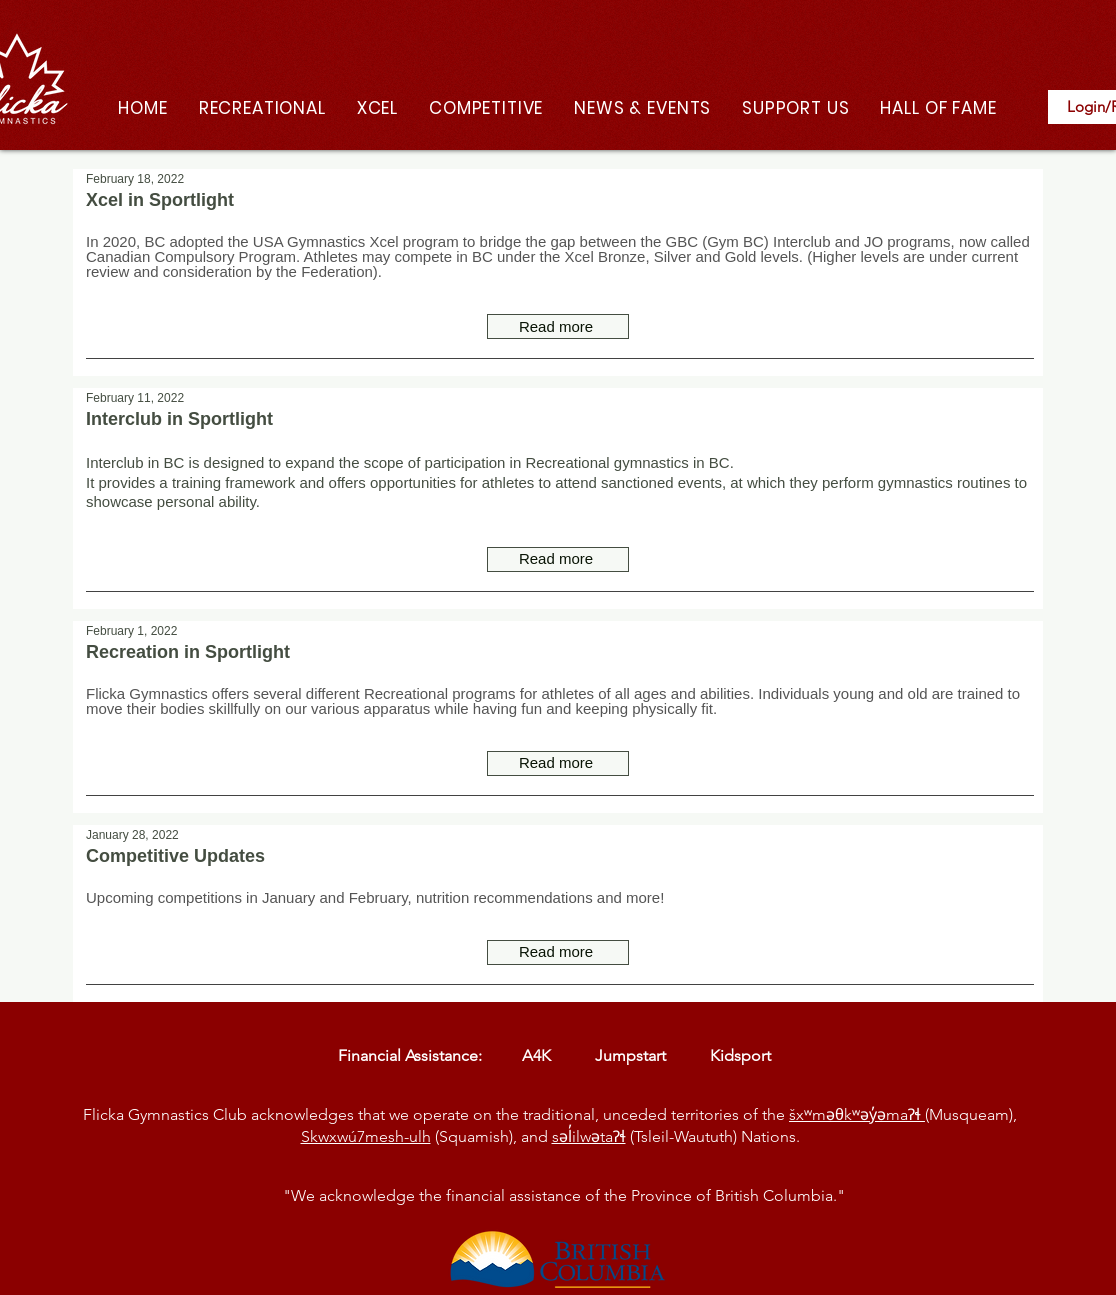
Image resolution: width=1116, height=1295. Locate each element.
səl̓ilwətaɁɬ (589, 1136)
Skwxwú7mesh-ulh (366, 1136)
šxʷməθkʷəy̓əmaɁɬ (857, 1114)
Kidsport (744, 1055)
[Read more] (558, 326)
